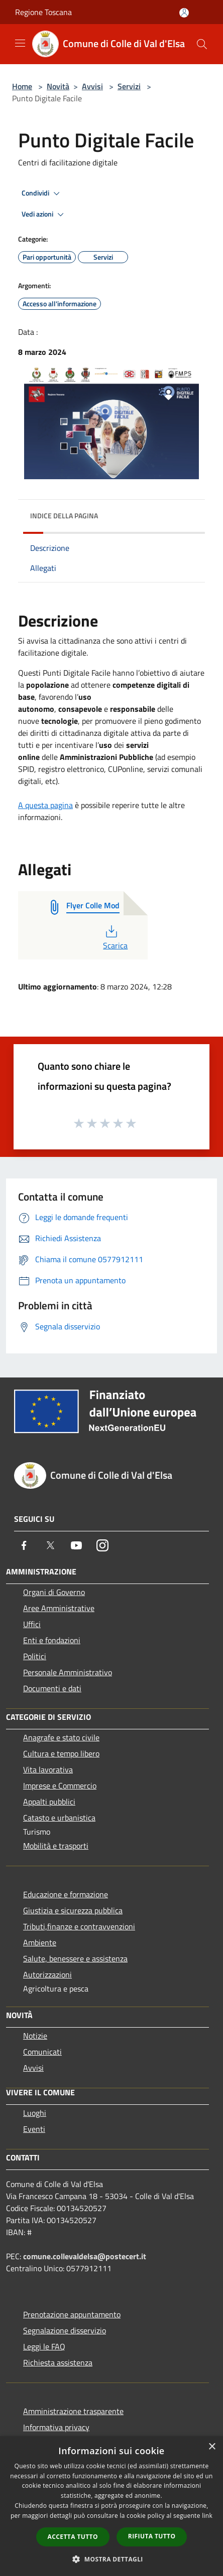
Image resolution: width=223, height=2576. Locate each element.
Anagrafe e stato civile (61, 1737)
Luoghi (34, 2113)
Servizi (129, 86)
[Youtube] (76, 1545)
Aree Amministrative (58, 1608)
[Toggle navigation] (20, 43)
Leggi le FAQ (44, 2346)
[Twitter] (50, 1545)
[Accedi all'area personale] (184, 13)
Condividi (42, 193)
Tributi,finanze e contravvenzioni (79, 1926)
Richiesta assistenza (57, 2362)
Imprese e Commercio (59, 1785)
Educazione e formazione (65, 1894)
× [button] (211, 2447)
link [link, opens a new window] (207, 2515)
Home (22, 86)
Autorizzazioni (47, 1974)
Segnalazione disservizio (64, 2330)
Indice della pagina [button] (64, 515)
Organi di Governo (54, 1592)
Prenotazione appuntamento (72, 2314)
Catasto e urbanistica (59, 1818)
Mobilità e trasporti (55, 1846)
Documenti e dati (52, 1688)
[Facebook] (24, 1545)
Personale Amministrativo (67, 1672)
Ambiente (39, 1942)
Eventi (34, 2129)
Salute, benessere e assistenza (75, 1958)
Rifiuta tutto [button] (152, 2536)
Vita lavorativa (48, 1769)
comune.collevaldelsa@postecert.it (84, 2256)
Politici (34, 1656)
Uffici (32, 1624)
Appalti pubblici (49, 1802)
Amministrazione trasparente (73, 2411)
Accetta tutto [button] (73, 2536)
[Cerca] (202, 44)
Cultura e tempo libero (61, 1753)
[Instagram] (102, 1545)
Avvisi (92, 86)
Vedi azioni (44, 215)
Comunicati (42, 2052)
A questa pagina (45, 805)
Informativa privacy (56, 2427)
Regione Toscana (43, 12)
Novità (58, 86)
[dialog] (111, 2506)
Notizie (35, 2036)
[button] (111, 2559)
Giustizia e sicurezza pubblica (73, 1910)
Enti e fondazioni (51, 1640)
